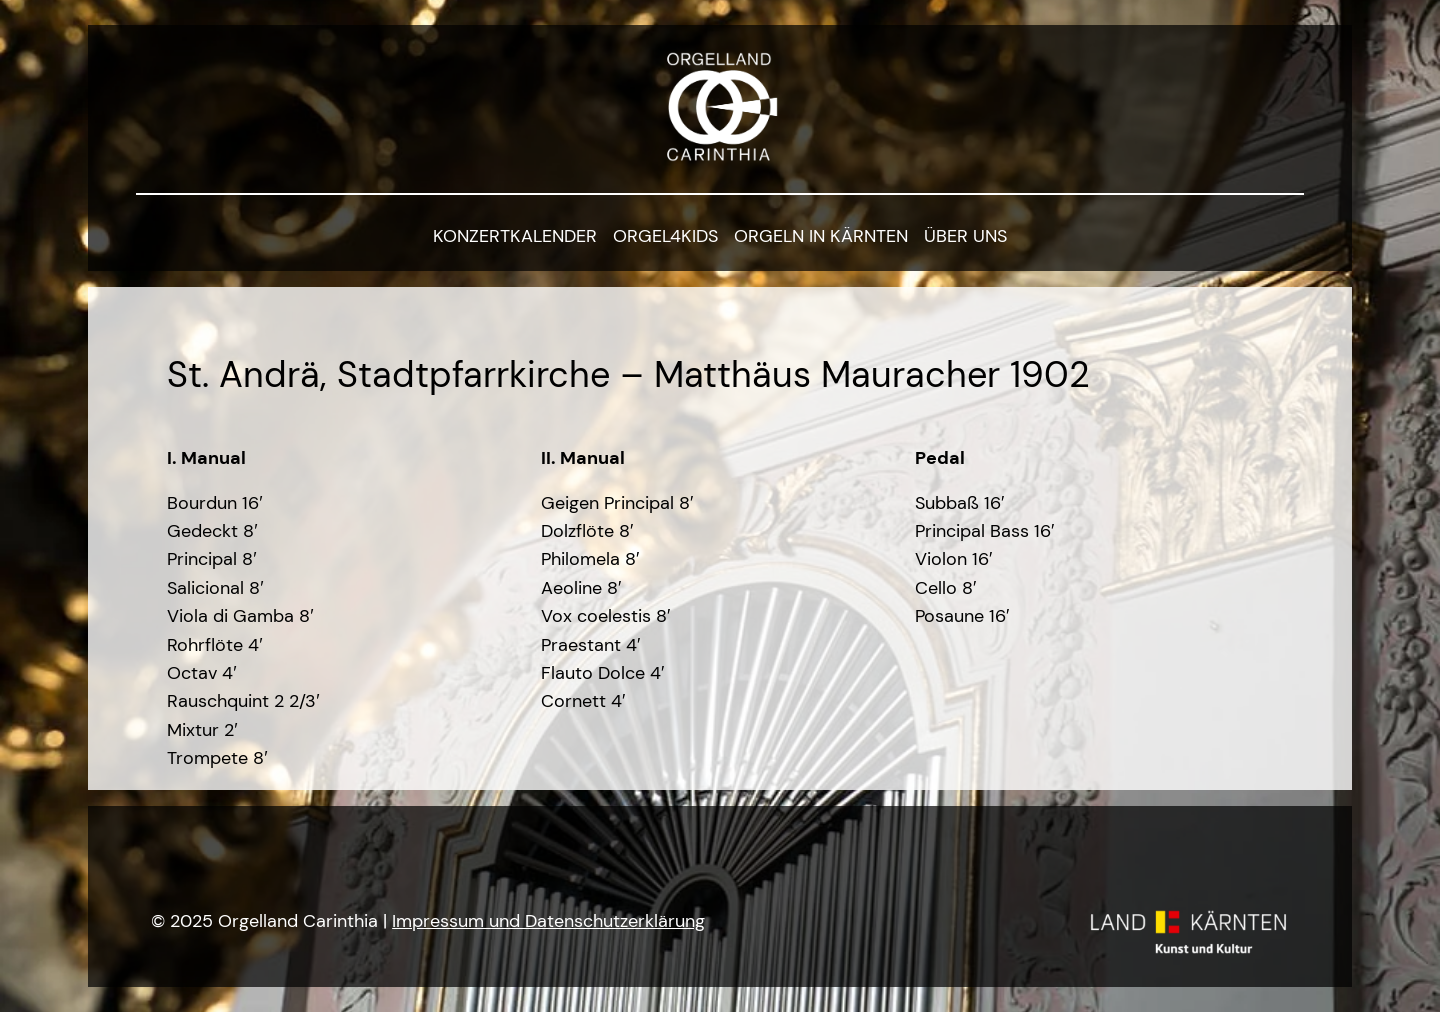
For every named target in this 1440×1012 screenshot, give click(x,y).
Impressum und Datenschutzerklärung (548, 920)
